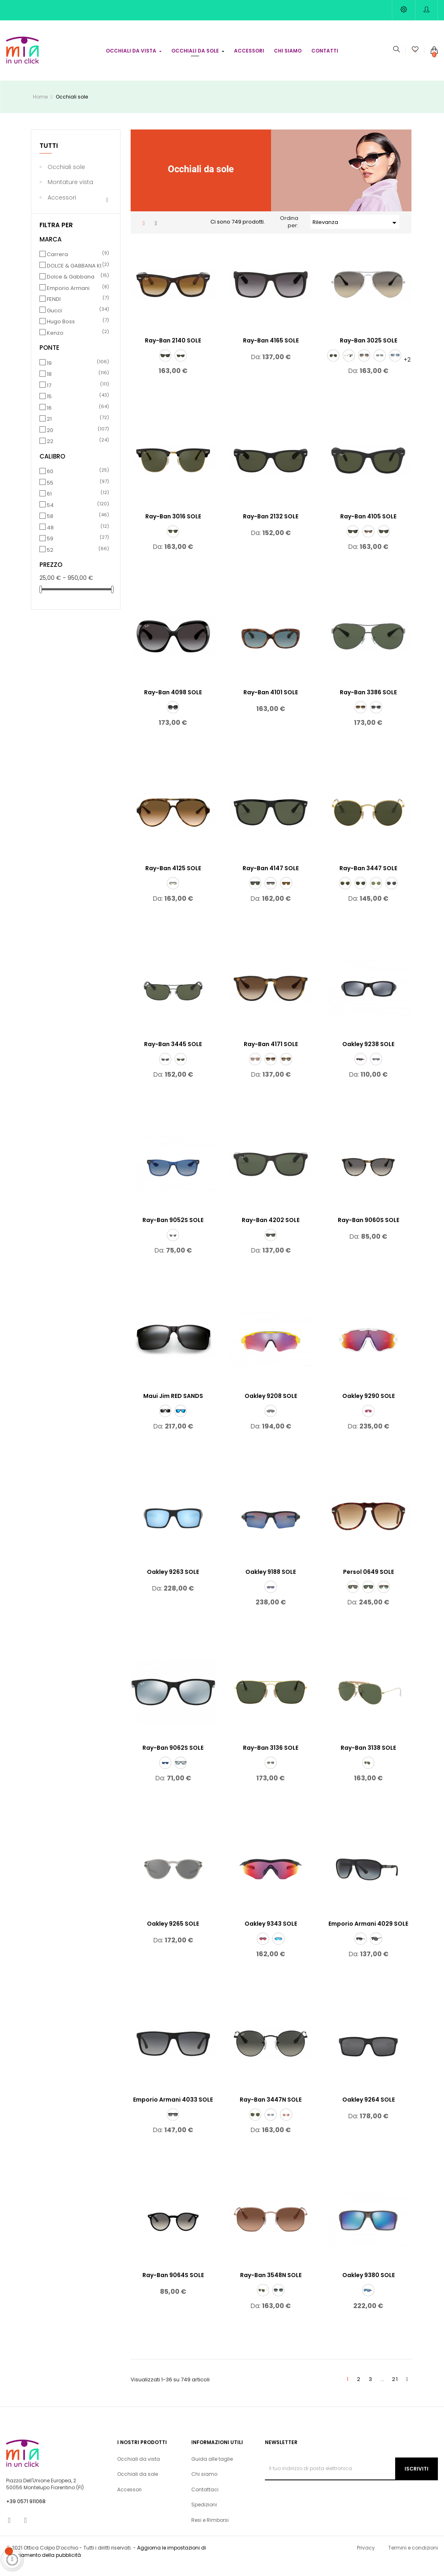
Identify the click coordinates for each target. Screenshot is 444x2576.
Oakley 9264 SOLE (368, 2108)
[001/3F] (380, 365)
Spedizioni (204, 2513)
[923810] (360, 1068)
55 (77, 492)
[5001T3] (376, 1948)
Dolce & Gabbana (77, 286)
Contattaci (205, 2498)
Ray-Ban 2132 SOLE (270, 526)
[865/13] (271, 1068)
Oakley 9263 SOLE (173, 1581)
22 (77, 450)
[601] (353, 541)
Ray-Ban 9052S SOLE (172, 1229)
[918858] (271, 1596)
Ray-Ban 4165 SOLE (271, 350)
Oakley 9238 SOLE (368, 1053)
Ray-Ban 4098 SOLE (173, 702)
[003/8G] (376, 717)
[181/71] (271, 1772)
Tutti (48, 155)
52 (77, 559)
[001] (333, 365)
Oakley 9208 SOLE (271, 1405)
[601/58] (255, 892)
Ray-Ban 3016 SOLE (173, 526)
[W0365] (173, 541)
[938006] (368, 2299)
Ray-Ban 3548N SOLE (271, 2284)
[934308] (263, 1948)
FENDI (77, 308)
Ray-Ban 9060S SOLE (368, 1229)
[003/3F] (395, 365)
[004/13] (360, 717)
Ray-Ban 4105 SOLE (368, 526)
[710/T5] (286, 1068)
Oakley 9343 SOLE (271, 1933)
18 (77, 383)
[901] (165, 365)
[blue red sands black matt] (181, 1420)
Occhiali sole (66, 176)
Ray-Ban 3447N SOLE (271, 2108)
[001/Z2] (286, 2123)
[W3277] (349, 365)
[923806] (376, 1068)
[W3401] (368, 1772)
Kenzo (77, 342)
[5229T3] (173, 2123)
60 (77, 481)
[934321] (278, 1948)
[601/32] (173, 892)
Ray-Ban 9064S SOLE (173, 2284)
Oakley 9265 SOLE (173, 1933)
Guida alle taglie (212, 2468)
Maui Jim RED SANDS (173, 1405)
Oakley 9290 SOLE (368, 1405)
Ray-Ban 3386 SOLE (368, 702)
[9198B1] (391, 892)
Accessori (62, 206)
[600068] (255, 1068)
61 (77, 503)
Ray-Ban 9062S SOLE (172, 1757)
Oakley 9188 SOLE (270, 1581)
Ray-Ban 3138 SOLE (368, 1757)
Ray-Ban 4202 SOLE (271, 1229)
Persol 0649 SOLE (368, 1581)
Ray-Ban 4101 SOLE (270, 702)
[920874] (271, 1420)
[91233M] (278, 2299)
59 (77, 548)
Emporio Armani (77, 297)
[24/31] (353, 1596)
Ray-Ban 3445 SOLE (173, 1053)
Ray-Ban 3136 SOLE (270, 1757)
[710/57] (286, 892)
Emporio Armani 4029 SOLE (368, 1933)
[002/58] (181, 1068)
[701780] (165, 1772)
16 (77, 417)
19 (77, 372)
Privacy (366, 2557)
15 (77, 406)
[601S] (384, 541)
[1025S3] (384, 1596)
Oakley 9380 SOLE (368, 2284)
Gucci (77, 319)
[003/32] (364, 365)
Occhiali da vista (138, 2468)
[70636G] (173, 1244)
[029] (360, 892)
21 (77, 428)
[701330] (181, 1772)
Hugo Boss (77, 331)
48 (77, 536)
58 (77, 525)
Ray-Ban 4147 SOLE (271, 877)
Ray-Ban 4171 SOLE (271, 1053)
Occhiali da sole (137, 2483)
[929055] (368, 1420)
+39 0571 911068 (26, 2510)
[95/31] (368, 1596)
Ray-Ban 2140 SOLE (173, 350)
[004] (165, 1068)
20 (77, 439)
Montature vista (70, 191)
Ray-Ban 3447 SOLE (368, 877)
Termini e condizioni (413, 2557)
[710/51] (368, 541)
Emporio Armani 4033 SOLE (173, 2108)
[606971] (271, 1244)
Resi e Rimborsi (210, 2529)
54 (77, 514)
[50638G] (360, 1948)
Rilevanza (356, 232)
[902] (181, 365)
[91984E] (376, 892)
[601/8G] (173, 717)
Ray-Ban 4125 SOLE (173, 877)
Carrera (77, 264)
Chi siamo (204, 2483)
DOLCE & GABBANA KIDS (77, 275)
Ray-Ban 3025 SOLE (368, 350)
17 (77, 394)
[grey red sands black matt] (165, 1420)
